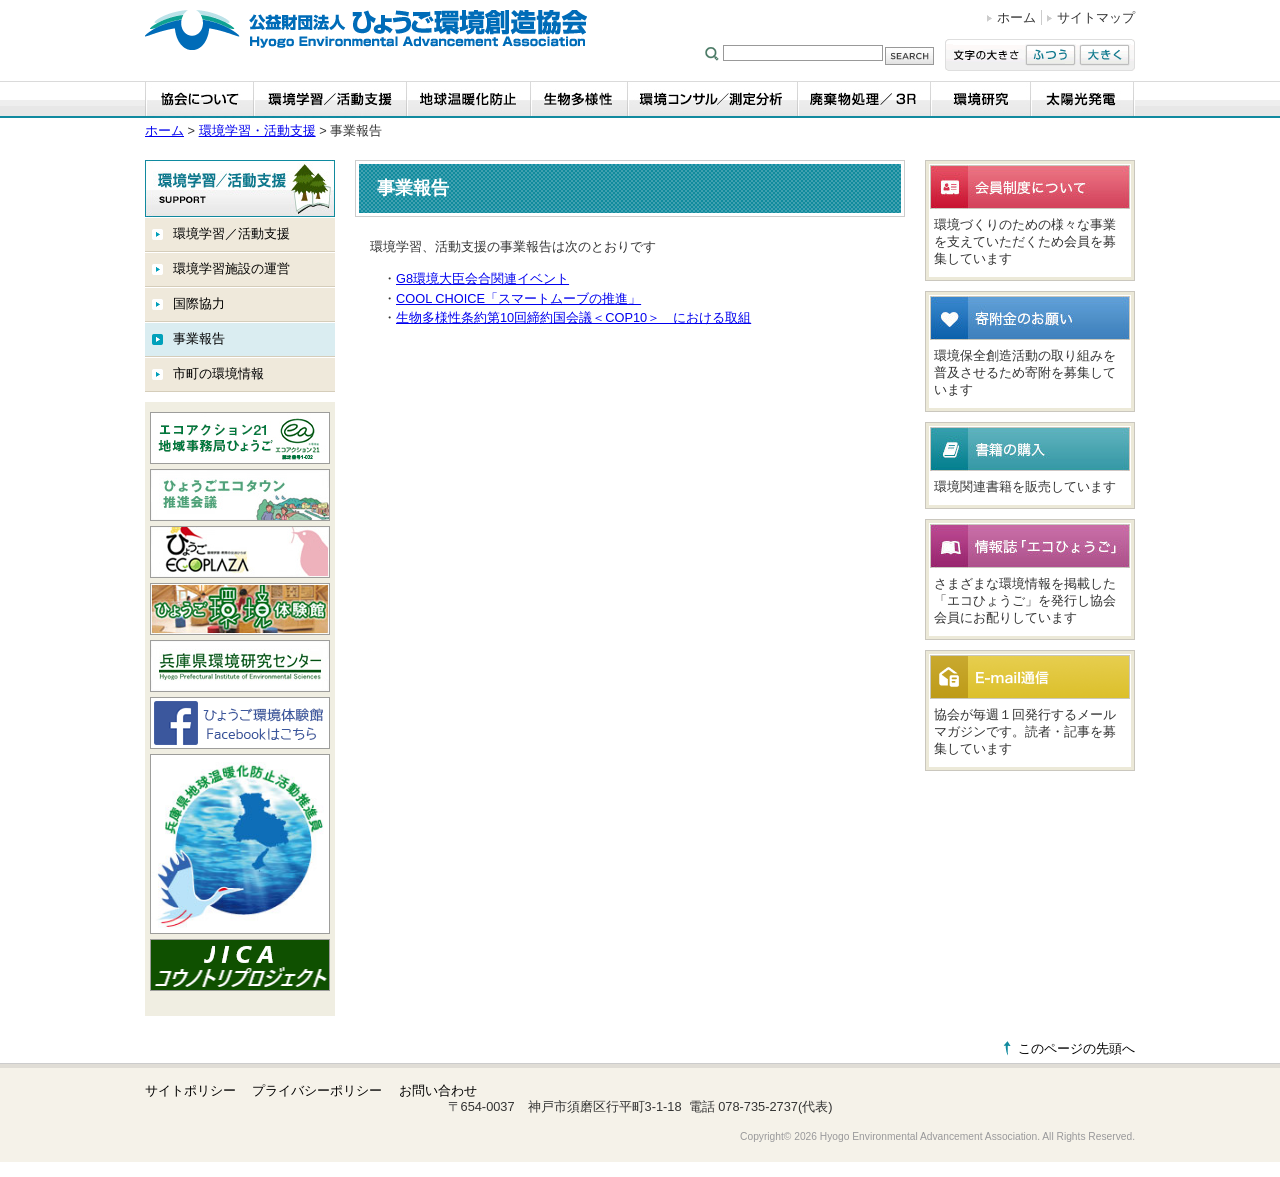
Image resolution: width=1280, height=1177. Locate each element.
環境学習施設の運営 (231, 268)
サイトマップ (1096, 17)
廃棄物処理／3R (864, 99)
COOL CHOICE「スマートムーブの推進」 (518, 298)
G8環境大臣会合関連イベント (482, 278)
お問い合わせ (438, 1090)
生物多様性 (579, 99)
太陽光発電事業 (1083, 99)
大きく (1104, 55)
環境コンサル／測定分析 (713, 99)
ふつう (1050, 55)
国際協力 (199, 303)
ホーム (1016, 17)
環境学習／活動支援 (231, 233)
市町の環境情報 (218, 373)
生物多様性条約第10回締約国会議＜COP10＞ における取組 (573, 317)
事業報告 (199, 338)
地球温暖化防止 (469, 99)
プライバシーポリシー (317, 1090)
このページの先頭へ (1076, 1048)
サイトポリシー (190, 1090)
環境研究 (981, 99)
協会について (199, 99)
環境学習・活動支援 (330, 99)
